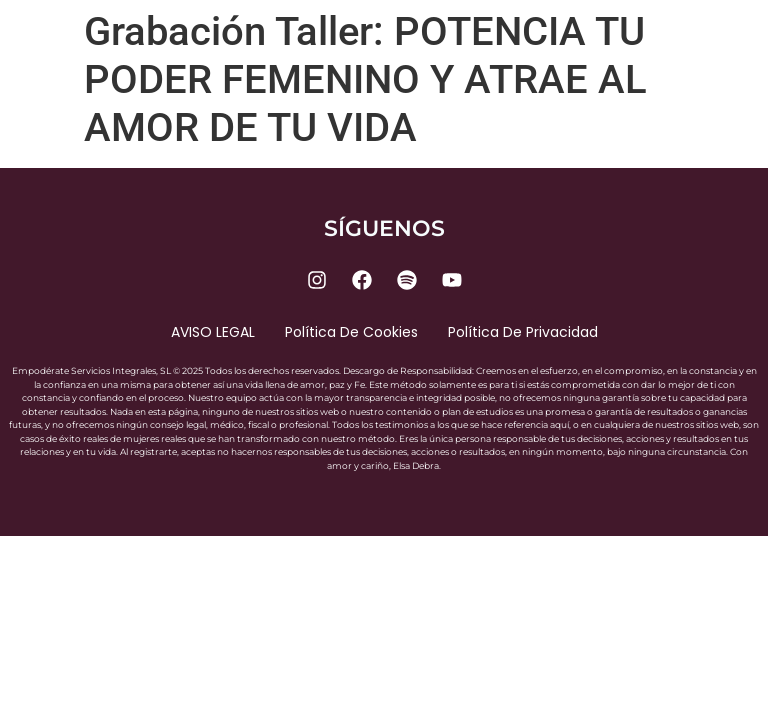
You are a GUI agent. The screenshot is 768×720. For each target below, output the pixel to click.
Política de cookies (351, 332)
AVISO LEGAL (213, 332)
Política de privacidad (523, 332)
